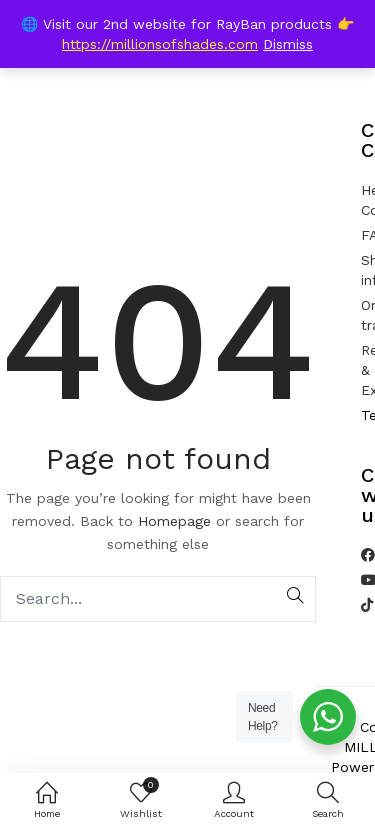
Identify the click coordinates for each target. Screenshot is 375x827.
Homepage (174, 521)
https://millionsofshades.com (160, 44)
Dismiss (288, 44)
